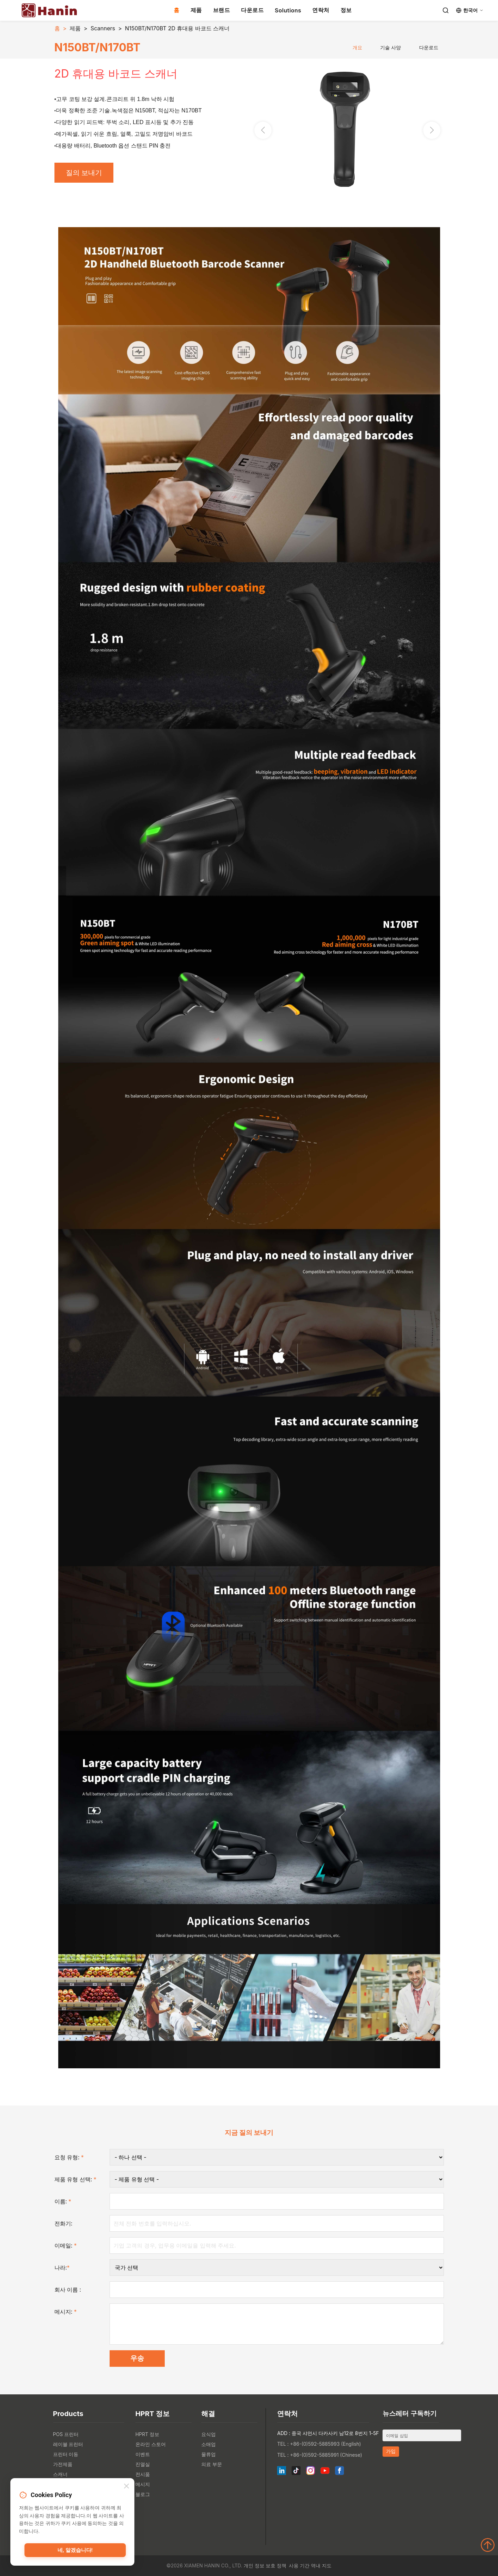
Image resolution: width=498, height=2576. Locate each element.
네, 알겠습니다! (75, 2550)
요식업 (208, 2434)
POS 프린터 (66, 2434)
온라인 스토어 (150, 2444)
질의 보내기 (84, 173)
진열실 (142, 2464)
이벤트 (142, 2454)
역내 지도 (321, 2565)
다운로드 (252, 10)
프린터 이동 (66, 2454)
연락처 (320, 10)
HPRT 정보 (147, 2434)
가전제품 (62, 2464)
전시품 (142, 2474)
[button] (431, 130)
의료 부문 (211, 2464)
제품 (196, 10)
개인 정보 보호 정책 (265, 2565)
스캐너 (60, 2474)
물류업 (208, 2454)
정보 (346, 10)
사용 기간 (299, 2565)
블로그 (142, 2494)
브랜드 (221, 10)
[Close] (126, 2486)
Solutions (288, 10)
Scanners (103, 28)
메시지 (142, 2484)
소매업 (208, 2444)
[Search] (445, 10)
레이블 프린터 (68, 2444)
